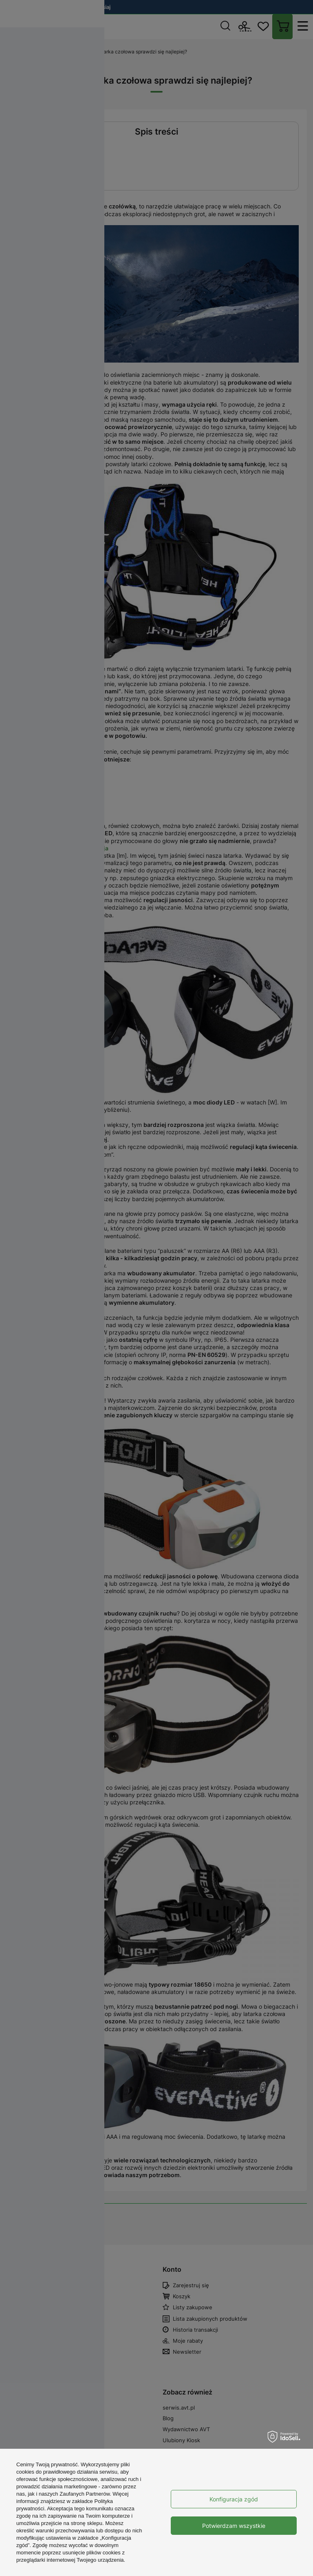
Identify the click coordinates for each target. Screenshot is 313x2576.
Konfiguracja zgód (233, 2499)
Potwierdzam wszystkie (233, 2525)
